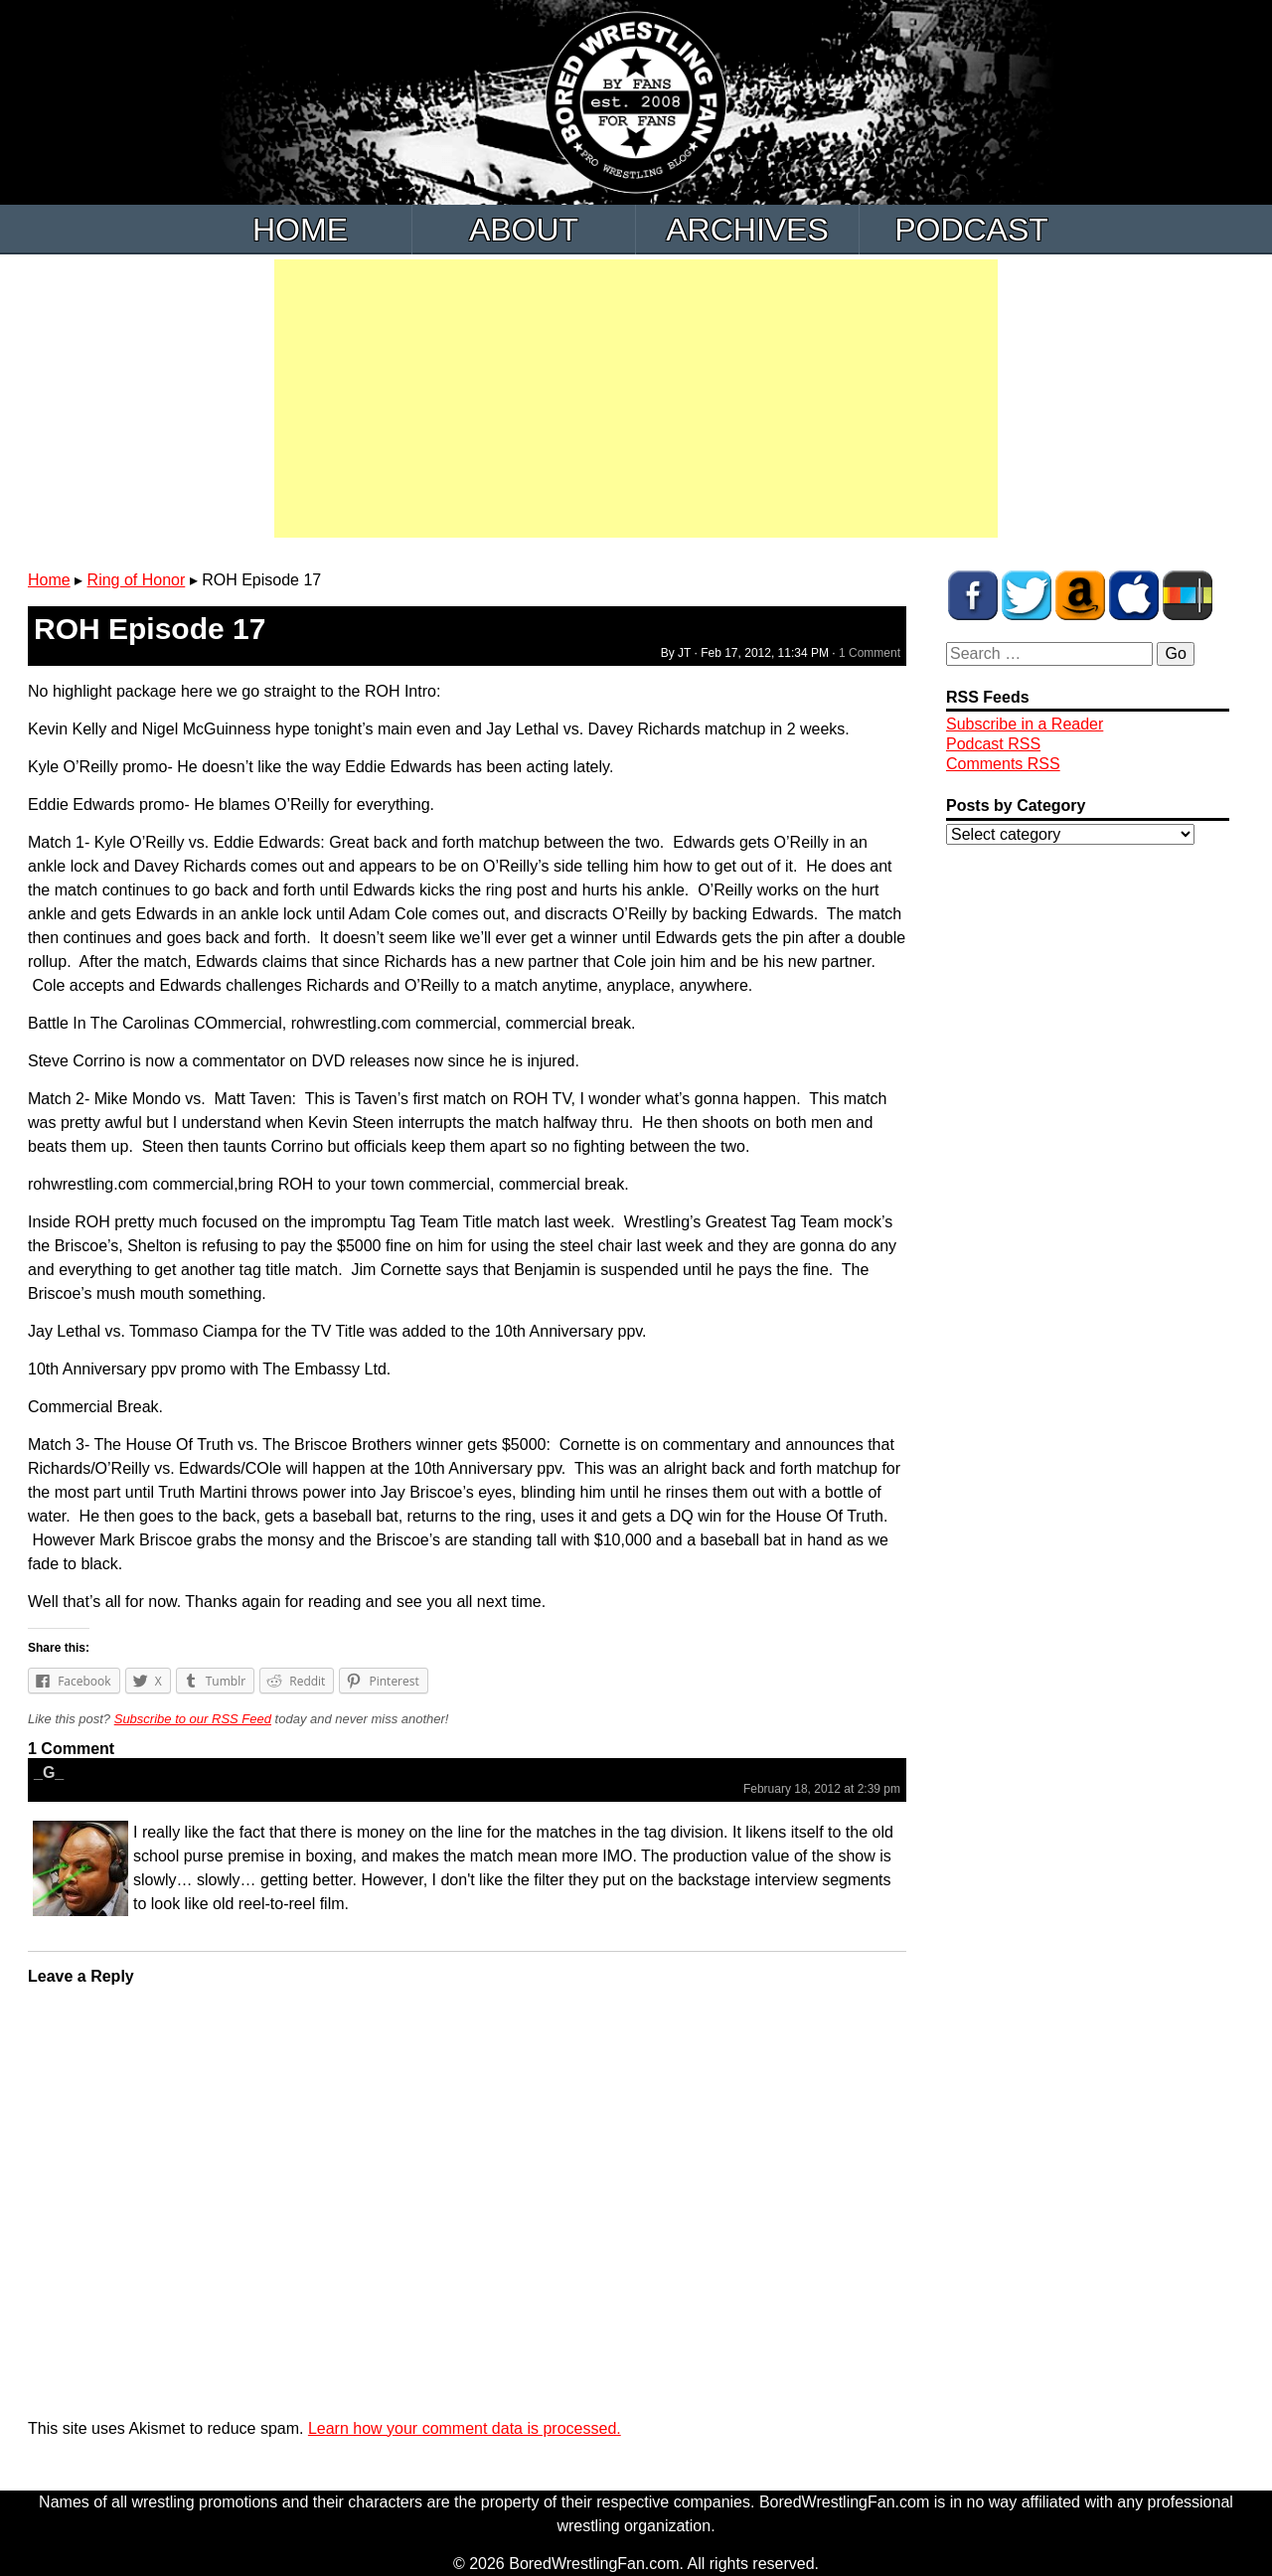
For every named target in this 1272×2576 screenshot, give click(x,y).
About (523, 229)
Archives (747, 229)
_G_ (49, 1772)
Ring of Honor (136, 579)
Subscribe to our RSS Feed (192, 1718)
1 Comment (869, 653)
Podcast (971, 229)
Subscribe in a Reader (1024, 724)
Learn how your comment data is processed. (464, 2428)
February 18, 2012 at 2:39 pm (821, 1789)
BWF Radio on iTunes (1134, 595)
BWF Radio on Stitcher (1187, 595)
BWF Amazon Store (1080, 595)
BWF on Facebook (973, 595)
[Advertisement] (636, 398)
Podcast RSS (993, 743)
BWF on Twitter (1026, 595)
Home (300, 229)
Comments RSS (1003, 763)
